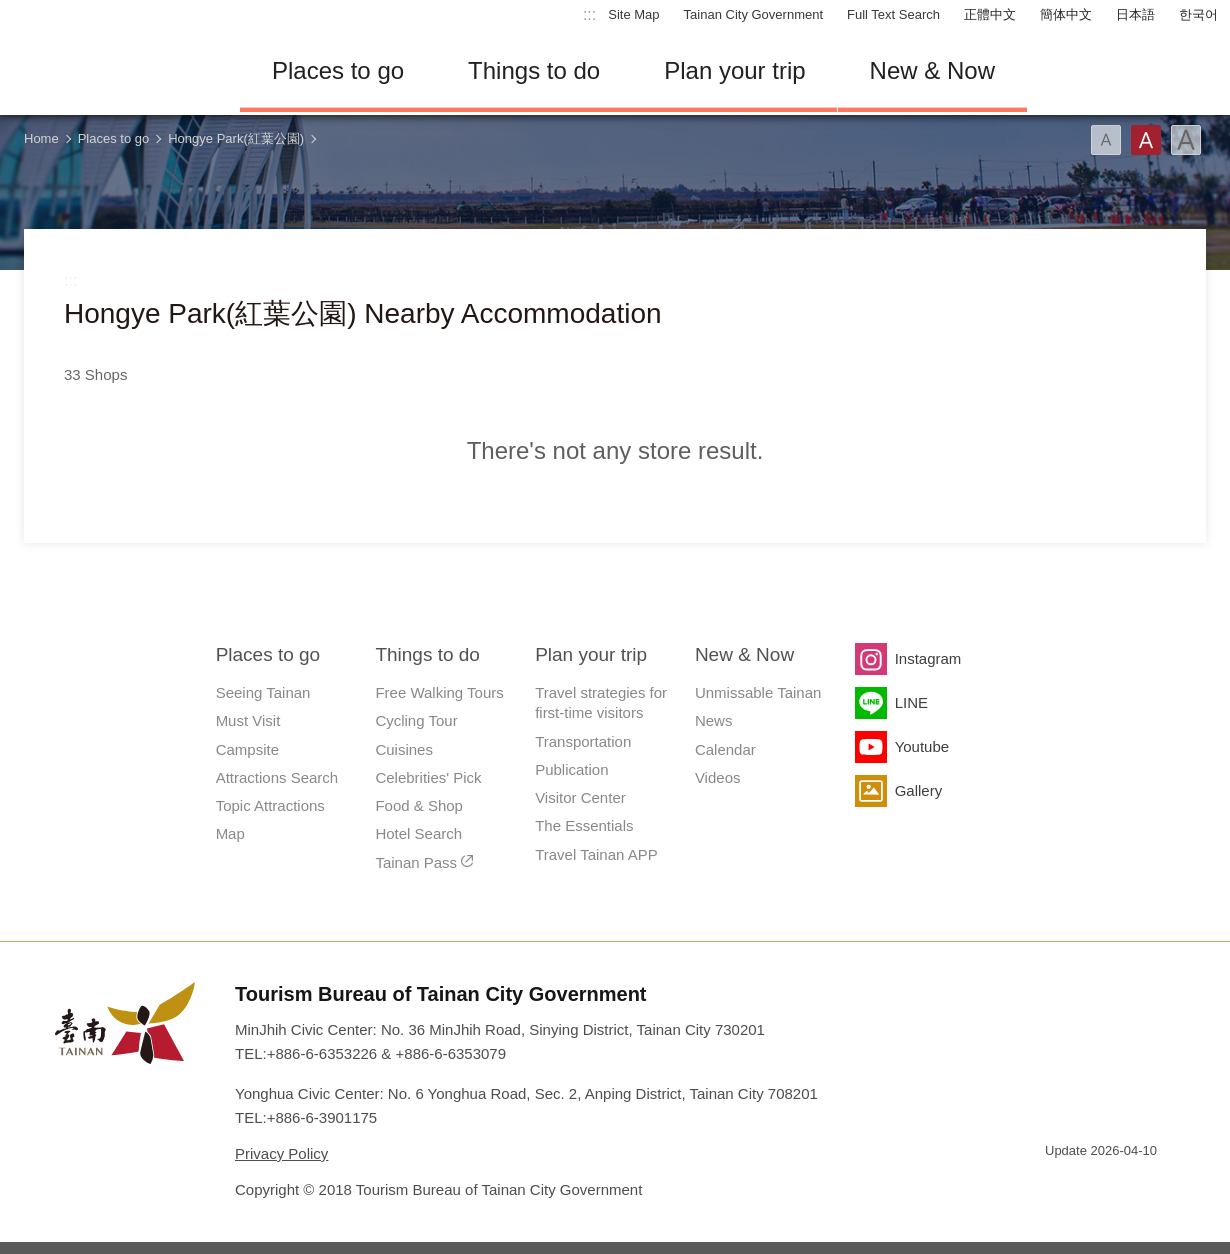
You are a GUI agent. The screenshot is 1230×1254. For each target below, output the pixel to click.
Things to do (534, 70)
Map (230, 833)
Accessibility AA (1131, 1186)
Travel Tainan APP (596, 854)
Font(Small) (1106, 140)
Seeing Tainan (263, 692)
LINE (911, 702)
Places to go (338, 70)
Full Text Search (893, 14)
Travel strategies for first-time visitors (601, 702)
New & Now (932, 70)
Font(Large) (1186, 140)
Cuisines (404, 749)
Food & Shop (419, 805)
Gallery (919, 790)
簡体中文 (1066, 14)
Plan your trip (734, 70)
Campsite (247, 749)
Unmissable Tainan (758, 692)
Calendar (725, 749)
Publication (571, 769)
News (714, 720)
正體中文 (990, 14)
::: (589, 14)
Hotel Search (418, 833)
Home (41, 138)
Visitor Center (580, 797)
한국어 (1198, 14)
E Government (1060, 1186)
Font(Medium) (1146, 140)
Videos (718, 777)
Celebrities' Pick (428, 777)
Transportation (583, 741)
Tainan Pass (416, 862)
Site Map (633, 14)
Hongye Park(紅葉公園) (236, 138)
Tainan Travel (110, 71)
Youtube (922, 746)
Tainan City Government (753, 14)
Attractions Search (277, 777)
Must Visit (248, 720)
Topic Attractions (270, 805)
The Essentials (584, 825)
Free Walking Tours (439, 692)
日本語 (1135, 14)
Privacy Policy (281, 1153)
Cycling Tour (416, 720)
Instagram (928, 658)
